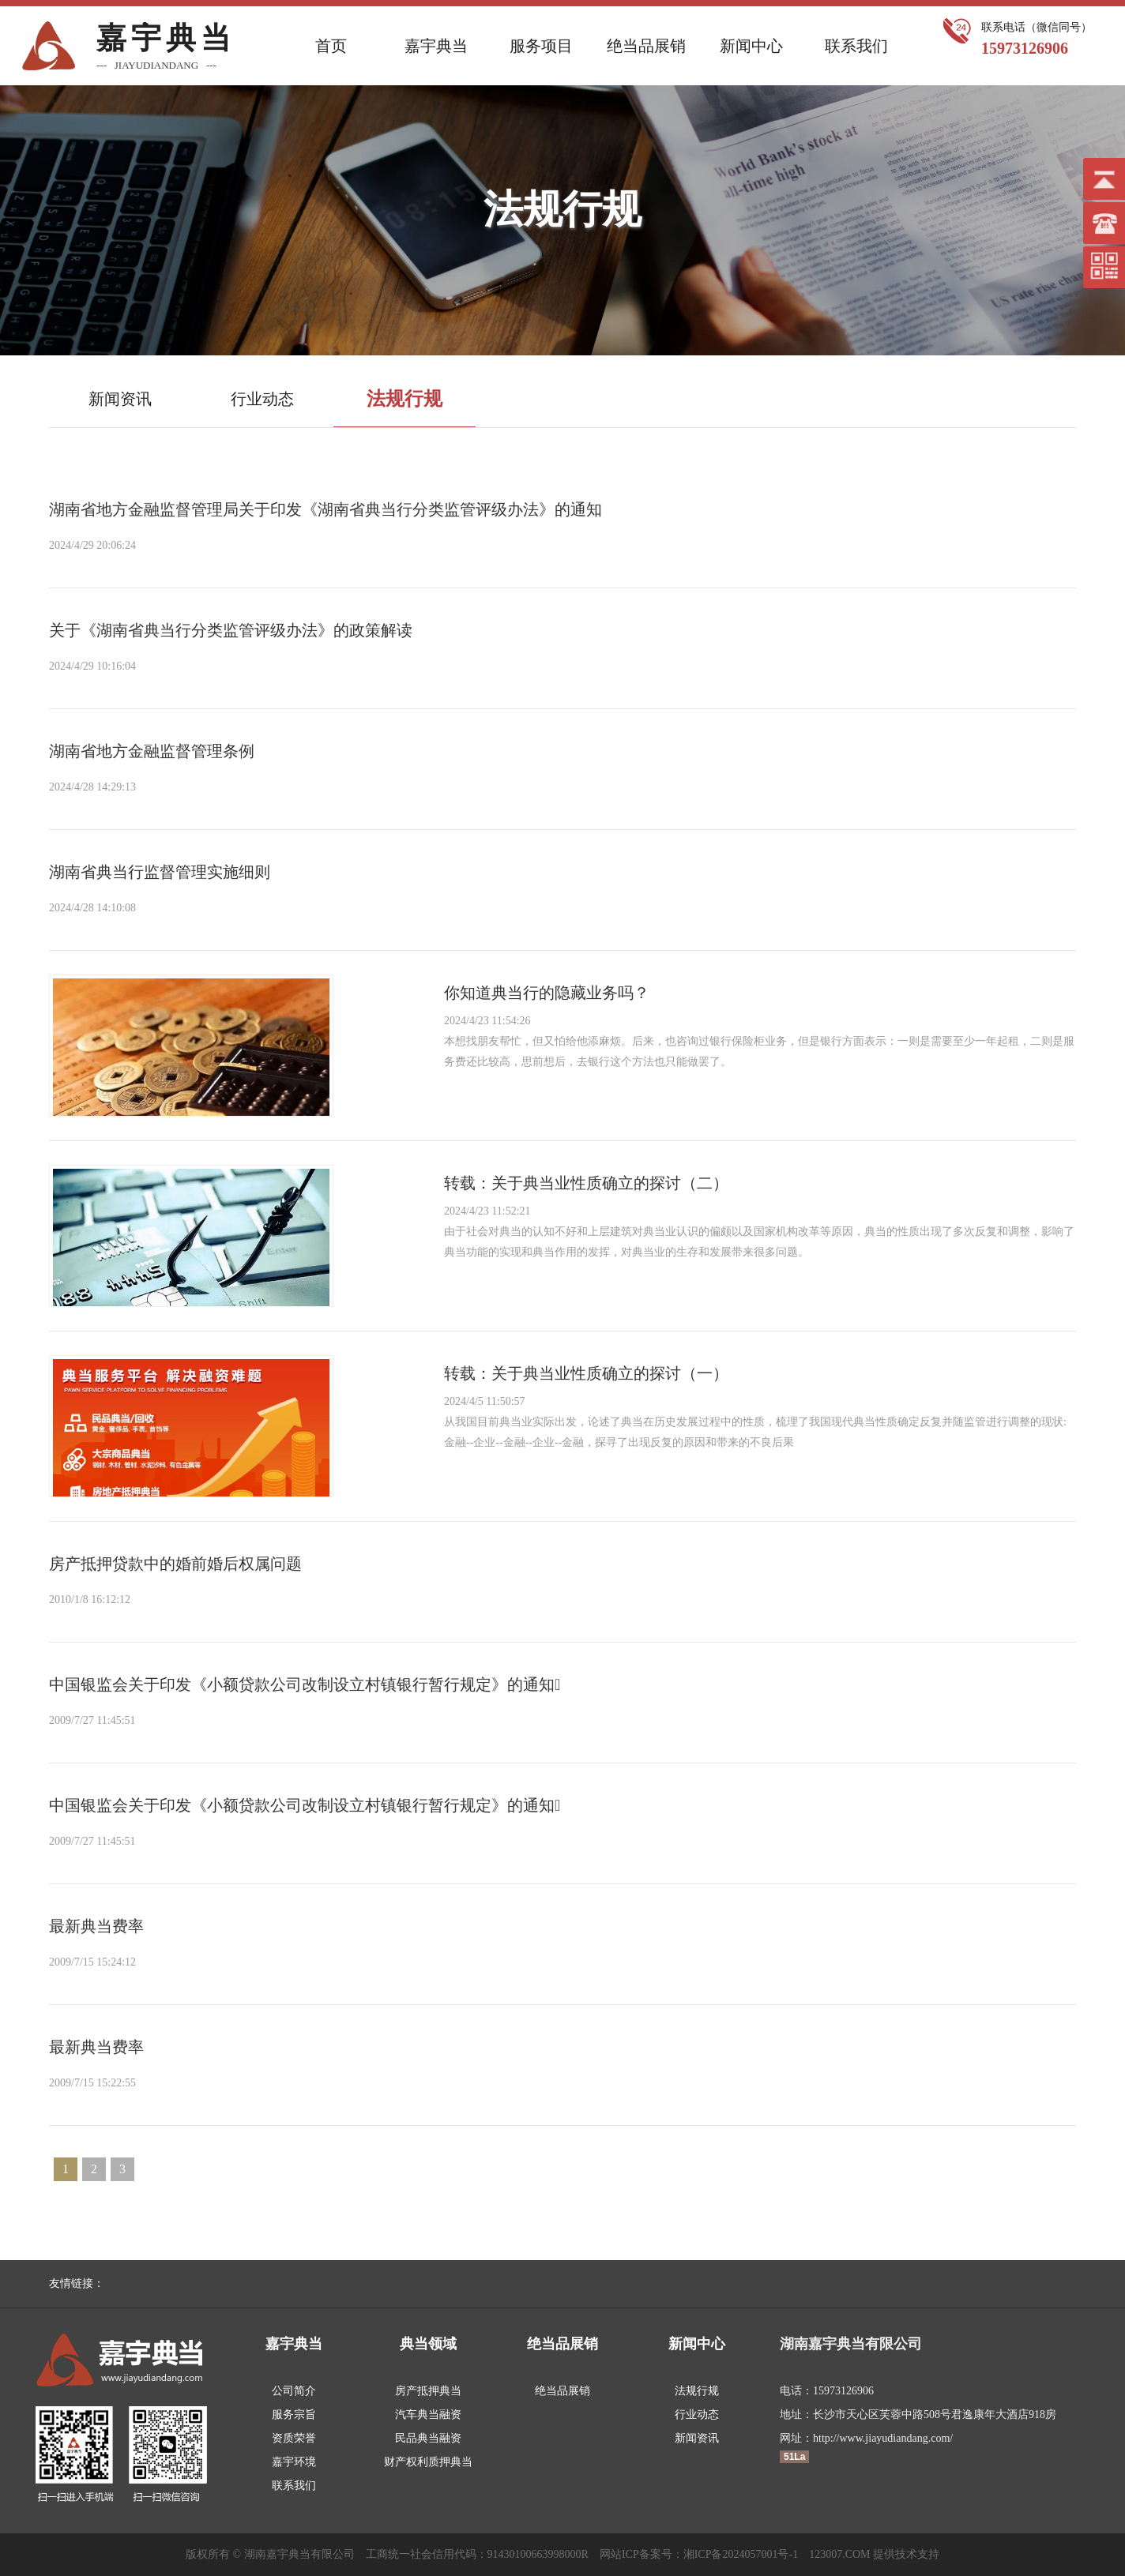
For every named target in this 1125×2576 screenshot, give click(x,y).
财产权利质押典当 (428, 2462)
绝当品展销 (646, 45)
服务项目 (541, 45)
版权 (197, 2554)
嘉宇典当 (436, 45)
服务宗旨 (294, 2414)
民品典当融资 (428, 2438)
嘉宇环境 (294, 2462)
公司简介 (294, 2391)
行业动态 (697, 2414)
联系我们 (856, 45)
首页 (331, 45)
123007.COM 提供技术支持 (874, 2554)
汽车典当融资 (428, 2414)
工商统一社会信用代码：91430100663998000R (477, 2554)
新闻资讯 (697, 2438)
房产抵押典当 (428, 2391)
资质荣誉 (294, 2438)
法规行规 (697, 2391)
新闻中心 (751, 45)
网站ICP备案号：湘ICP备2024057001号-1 (699, 2554)
